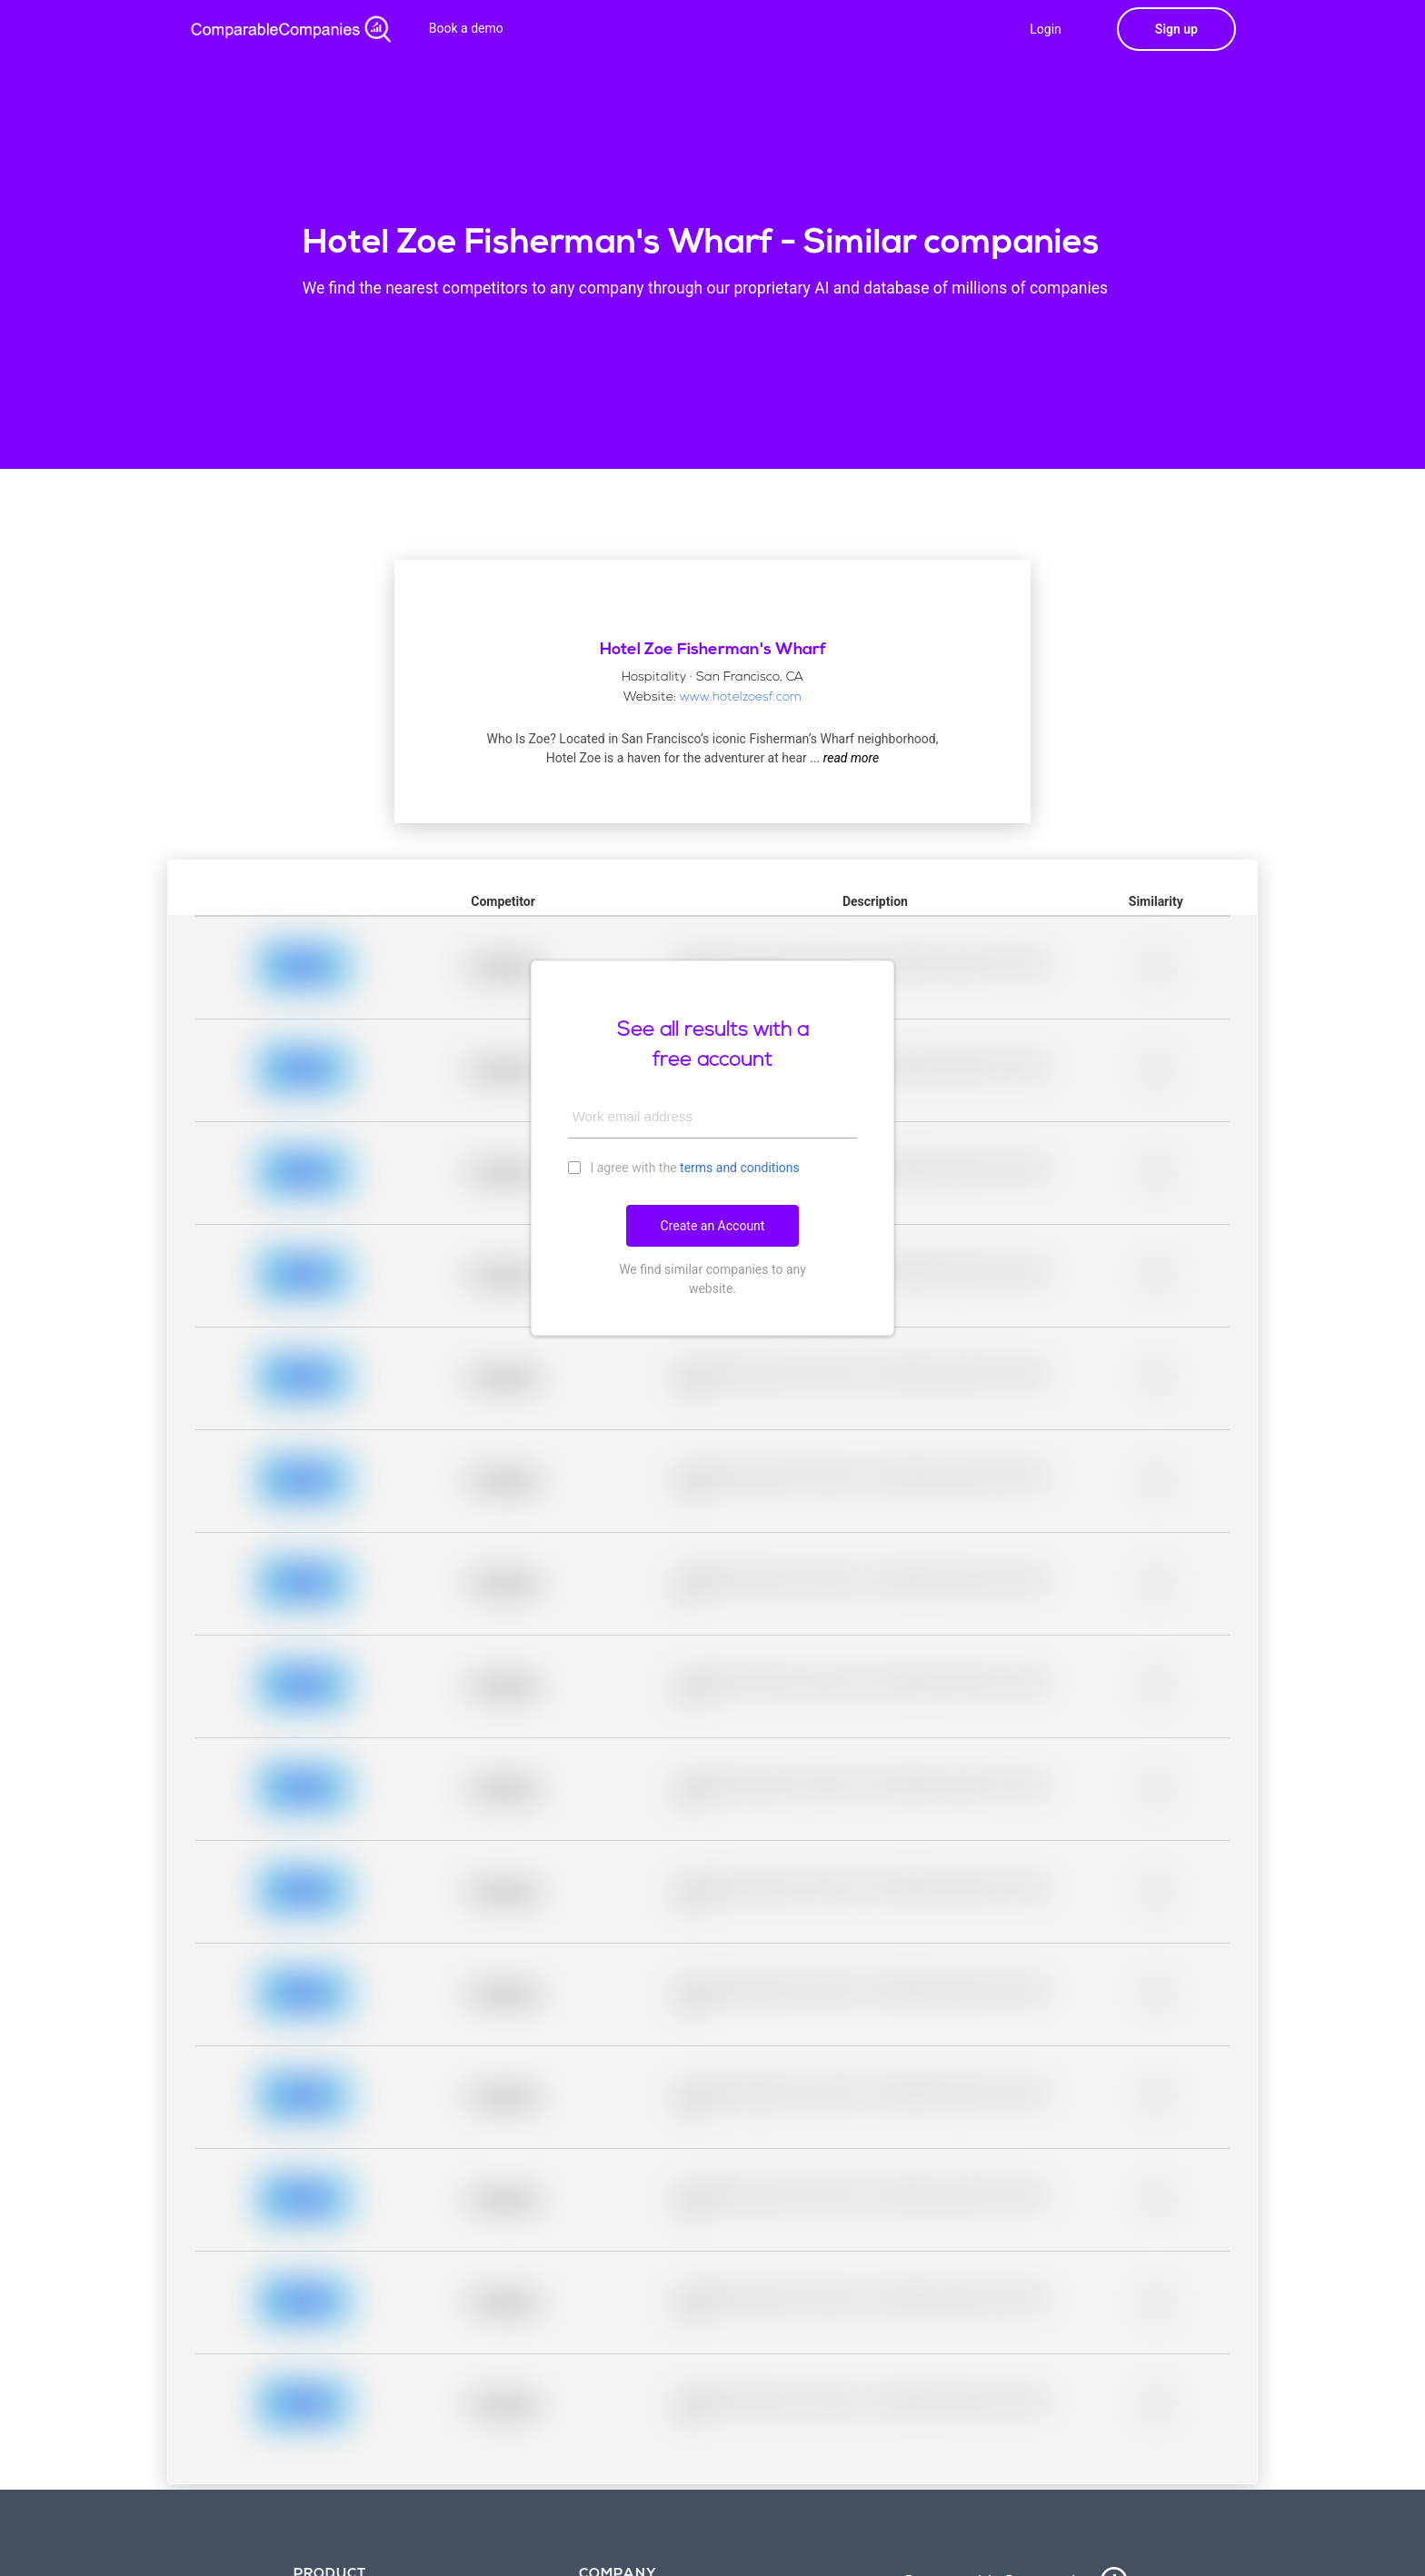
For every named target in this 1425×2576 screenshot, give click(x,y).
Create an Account (713, 1225)
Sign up (1176, 29)
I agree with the (684, 1167)
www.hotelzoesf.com (741, 697)
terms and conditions (740, 1167)
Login (1045, 29)
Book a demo (466, 28)
